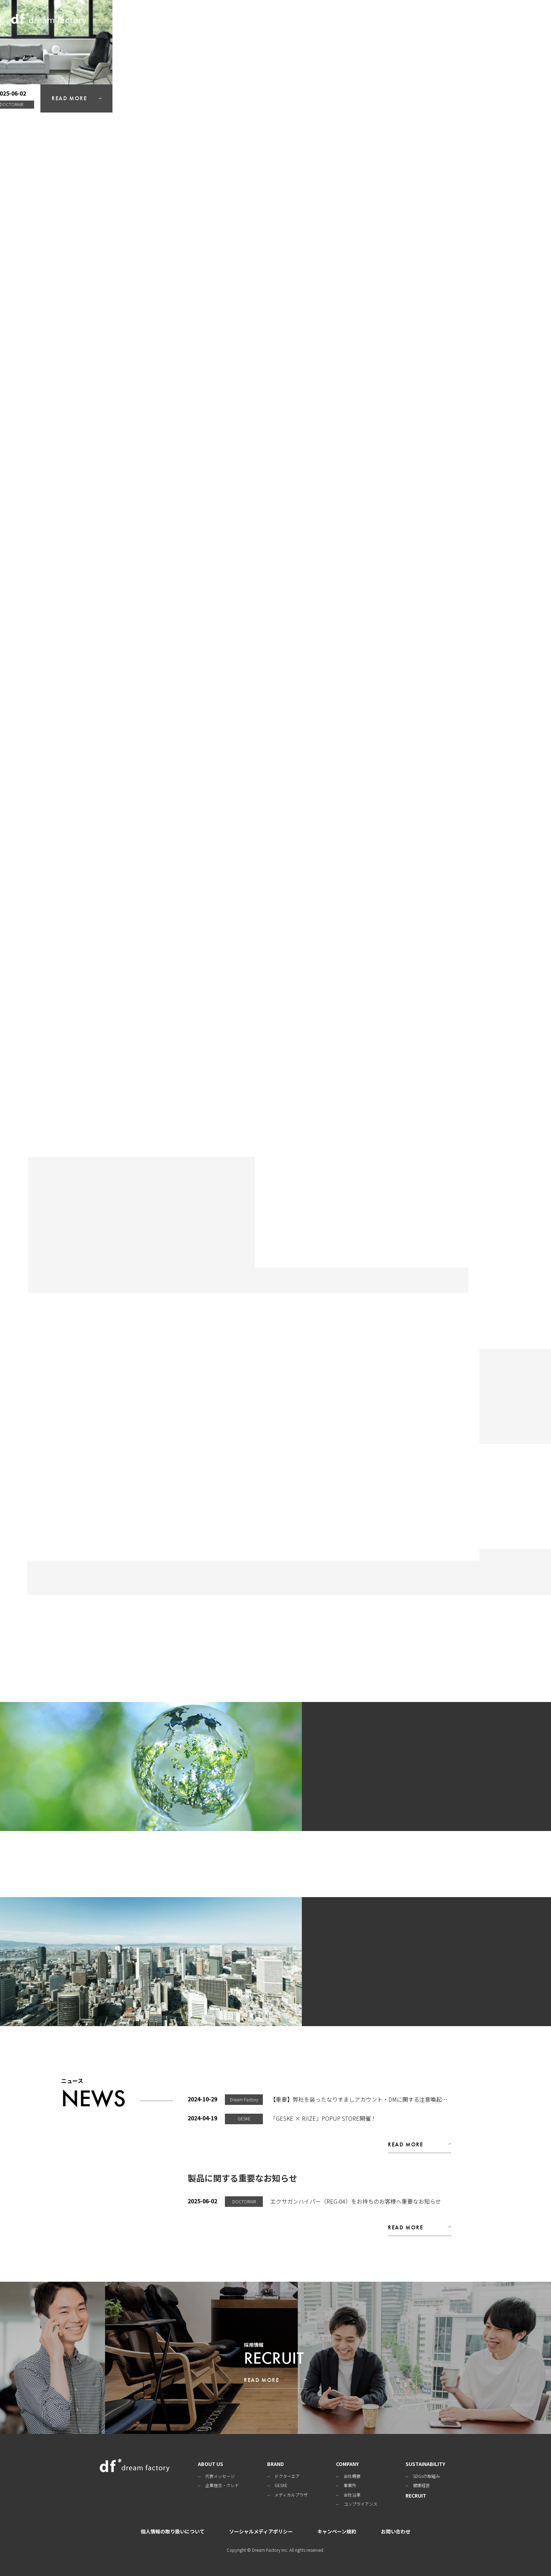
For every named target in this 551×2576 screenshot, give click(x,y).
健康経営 (421, 2485)
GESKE (280, 2485)
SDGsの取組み (426, 2476)
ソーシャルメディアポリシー (261, 2531)
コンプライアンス (360, 2504)
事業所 (350, 2485)
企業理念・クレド (222, 2485)
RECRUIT (503, 19)
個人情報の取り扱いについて (173, 2531)
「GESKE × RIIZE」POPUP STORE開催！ (323, 2118)
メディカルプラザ (291, 2495)
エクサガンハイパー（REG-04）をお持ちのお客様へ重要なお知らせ (355, 2201)
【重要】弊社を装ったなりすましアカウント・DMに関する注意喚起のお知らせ (370, 2099)
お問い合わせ (395, 2531)
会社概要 (352, 2476)
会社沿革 (352, 2495)
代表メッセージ (220, 2476)
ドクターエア (287, 2476)
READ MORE (507, 537)
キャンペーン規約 (336, 2531)
